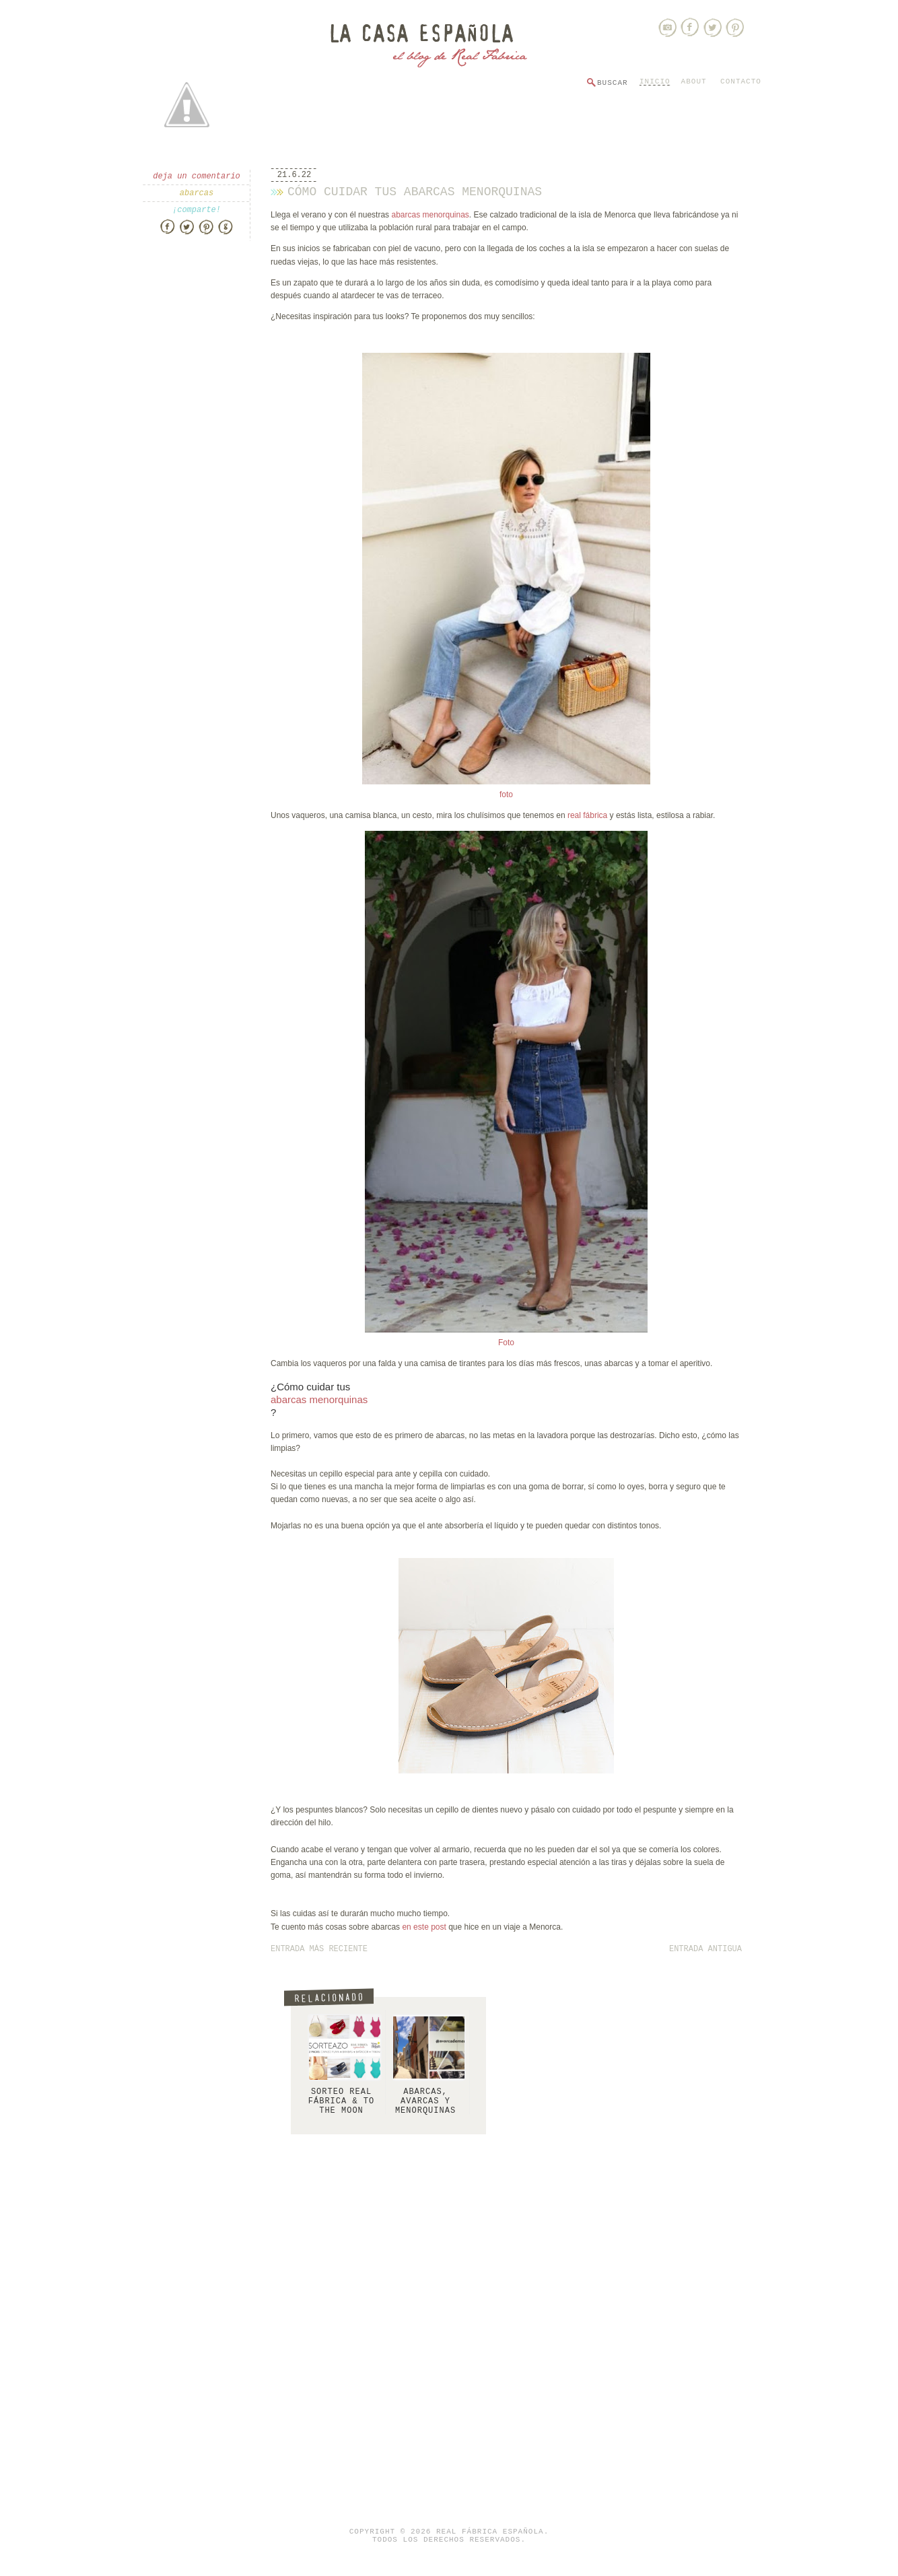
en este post (425, 1927)
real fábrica (587, 815)
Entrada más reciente (319, 1949)
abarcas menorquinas (430, 214)
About (694, 81)
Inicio (655, 81)
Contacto (740, 81)
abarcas (196, 193)
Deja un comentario (196, 176)
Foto (506, 1342)
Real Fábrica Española (490, 2532)
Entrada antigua (705, 1949)
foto (506, 794)
